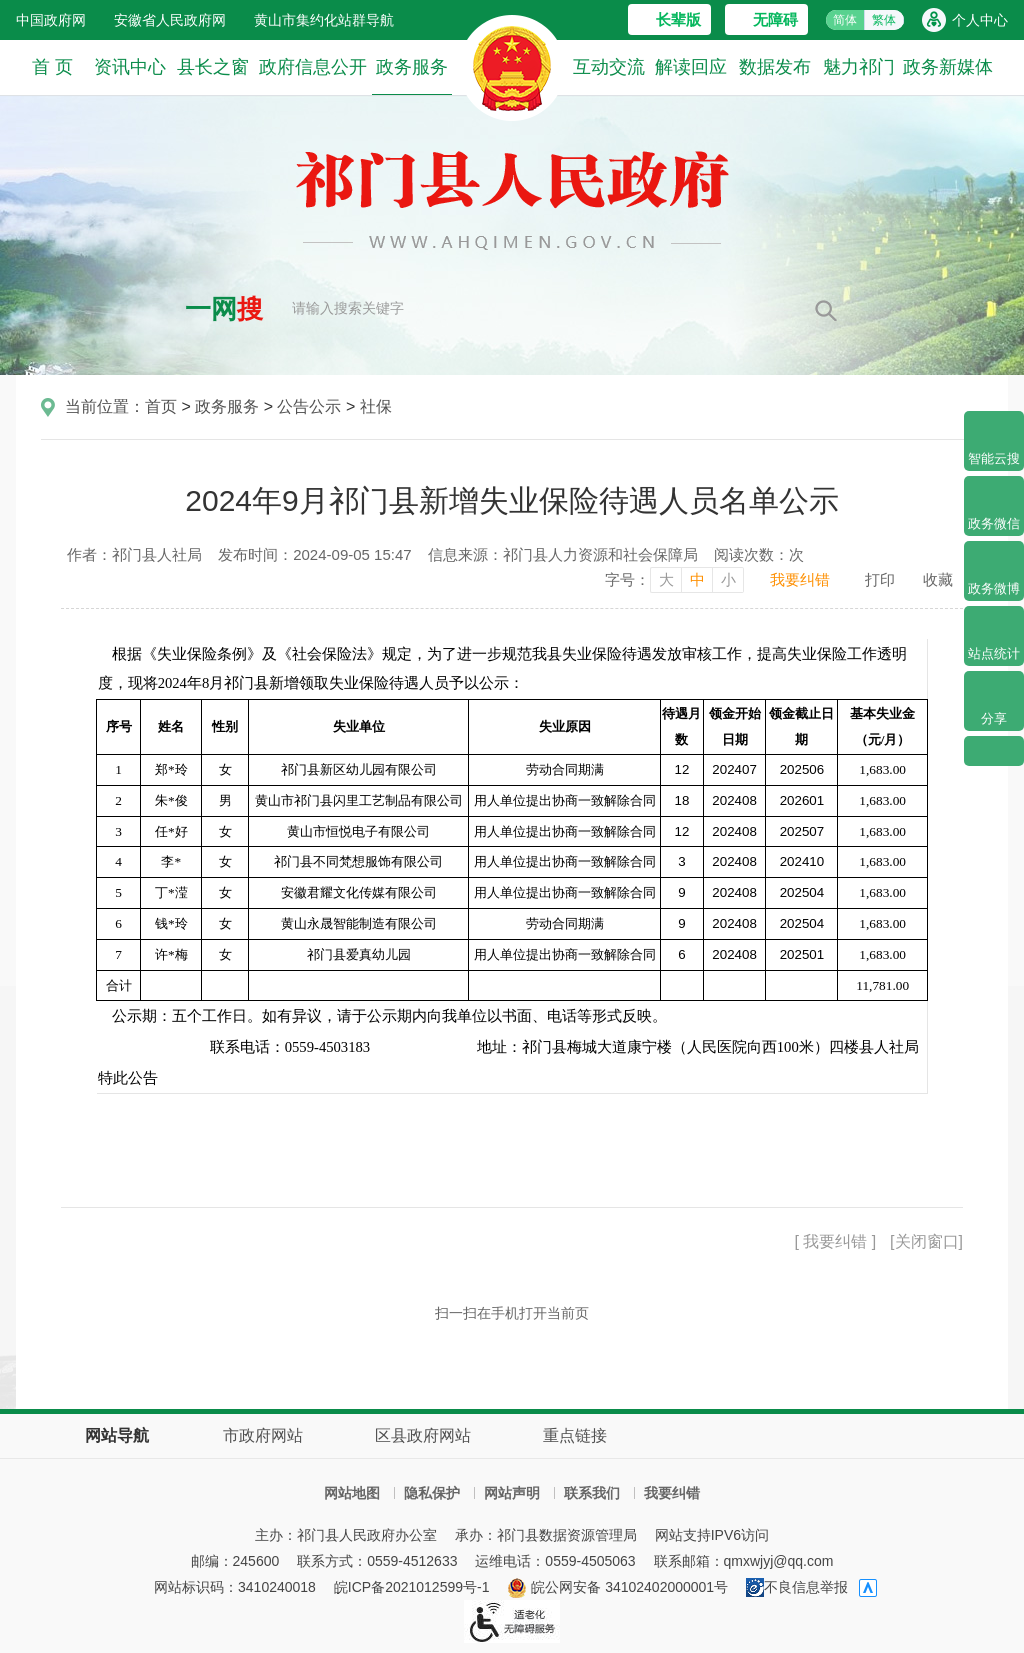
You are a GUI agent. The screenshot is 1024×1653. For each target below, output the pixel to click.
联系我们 (592, 1493)
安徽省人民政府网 (170, 20)
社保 (376, 406)
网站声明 (512, 1493)
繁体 (884, 20)
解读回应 (691, 67)
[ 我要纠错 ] (835, 1241)
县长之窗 (213, 67)
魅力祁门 (859, 67)
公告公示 (309, 406)
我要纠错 (800, 579)
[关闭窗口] (926, 1241)
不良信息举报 (797, 1587)
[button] (669, 19)
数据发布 (775, 67)
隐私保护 (432, 1493)
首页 (161, 406)
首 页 (52, 67)
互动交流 (609, 67)
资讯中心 (130, 67)
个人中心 (980, 20)
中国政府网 (51, 20)
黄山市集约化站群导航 (324, 20)
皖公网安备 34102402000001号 (617, 1587)
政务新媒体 (948, 67)
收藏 (938, 579)
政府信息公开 (313, 67)
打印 (880, 579)
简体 (845, 20)
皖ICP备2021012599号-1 (412, 1587)
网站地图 (352, 1493)
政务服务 (412, 75)
